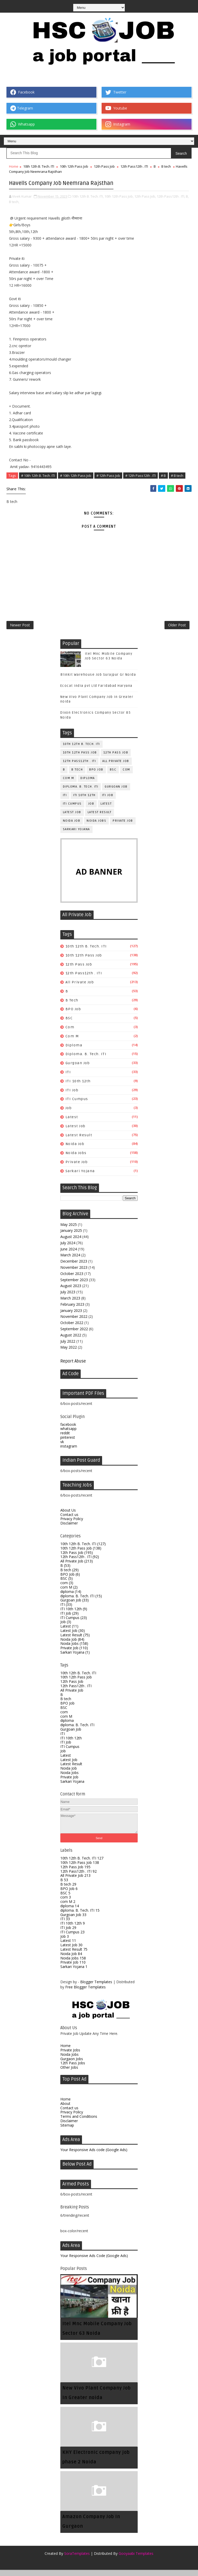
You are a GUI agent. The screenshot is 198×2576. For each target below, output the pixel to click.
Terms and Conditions (78, 2122)
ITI (65, 801)
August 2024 (70, 1242)
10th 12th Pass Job (74, 166)
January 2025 (71, 1236)
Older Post (177, 628)
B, (187, 194)
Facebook (22, 92)
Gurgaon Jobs (71, 2064)
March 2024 (70, 1261)
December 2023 (73, 1267)
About (65, 2109)
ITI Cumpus (72, 810)
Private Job (123, 827)
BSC (113, 775)
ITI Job (107, 801)
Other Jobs (69, 2073)
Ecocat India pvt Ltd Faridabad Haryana (96, 692)
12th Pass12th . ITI (134, 166)
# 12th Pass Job (108, 473)
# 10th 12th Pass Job (75, 473)
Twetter (115, 92)
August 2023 (70, 1291)
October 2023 (71, 1279)
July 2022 (67, 1347)
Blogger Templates (96, 1987)
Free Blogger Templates (85, 1992)
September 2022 (74, 1334)
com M (68, 784)
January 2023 (71, 1316)
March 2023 (70, 1304)
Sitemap (67, 2131)
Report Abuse (73, 1367)
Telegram (21, 108)
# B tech (177, 473)
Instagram (117, 124)
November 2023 (73, 1273)
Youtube (116, 108)
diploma (87, 784)
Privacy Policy (71, 1524)
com (126, 775)
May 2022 (68, 1353)
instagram (68, 1452)
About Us (68, 1516)
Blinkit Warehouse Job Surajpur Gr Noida (98, 681)
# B (163, 473)
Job (91, 810)
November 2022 (73, 1322)
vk (62, 1447)
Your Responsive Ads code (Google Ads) (93, 2155)
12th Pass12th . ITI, (171, 194)
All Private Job (115, 767)
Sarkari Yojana (76, 835)
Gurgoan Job (116, 793)
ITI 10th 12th (84, 801)
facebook (68, 1430)
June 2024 (68, 1254)
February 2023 (72, 1310)
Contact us (69, 1520)
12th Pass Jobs (72, 2069)
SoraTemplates (77, 2559)
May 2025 (68, 1230)
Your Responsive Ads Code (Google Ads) (94, 2261)
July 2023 (67, 1298)
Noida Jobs (96, 827)
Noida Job (71, 827)
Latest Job (72, 818)
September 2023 (74, 1285)
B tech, (14, 200)
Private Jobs (70, 2055)
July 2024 (67, 1248)
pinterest (67, 1443)
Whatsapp (22, 124)
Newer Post (20, 628)
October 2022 (71, 1328)
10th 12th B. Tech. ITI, (88, 194)
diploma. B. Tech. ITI (80, 793)
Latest (106, 810)
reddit (65, 1438)
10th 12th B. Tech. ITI (38, 166)
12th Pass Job (104, 166)
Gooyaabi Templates (136, 2559)
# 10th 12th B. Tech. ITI (38, 473)
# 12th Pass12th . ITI (140, 473)
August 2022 (70, 1340)
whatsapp (68, 1434)
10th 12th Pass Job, (119, 194)
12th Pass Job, (145, 194)
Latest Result (100, 818)
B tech (166, 166)
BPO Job (96, 775)
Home (13, 166)
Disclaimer (69, 1529)
